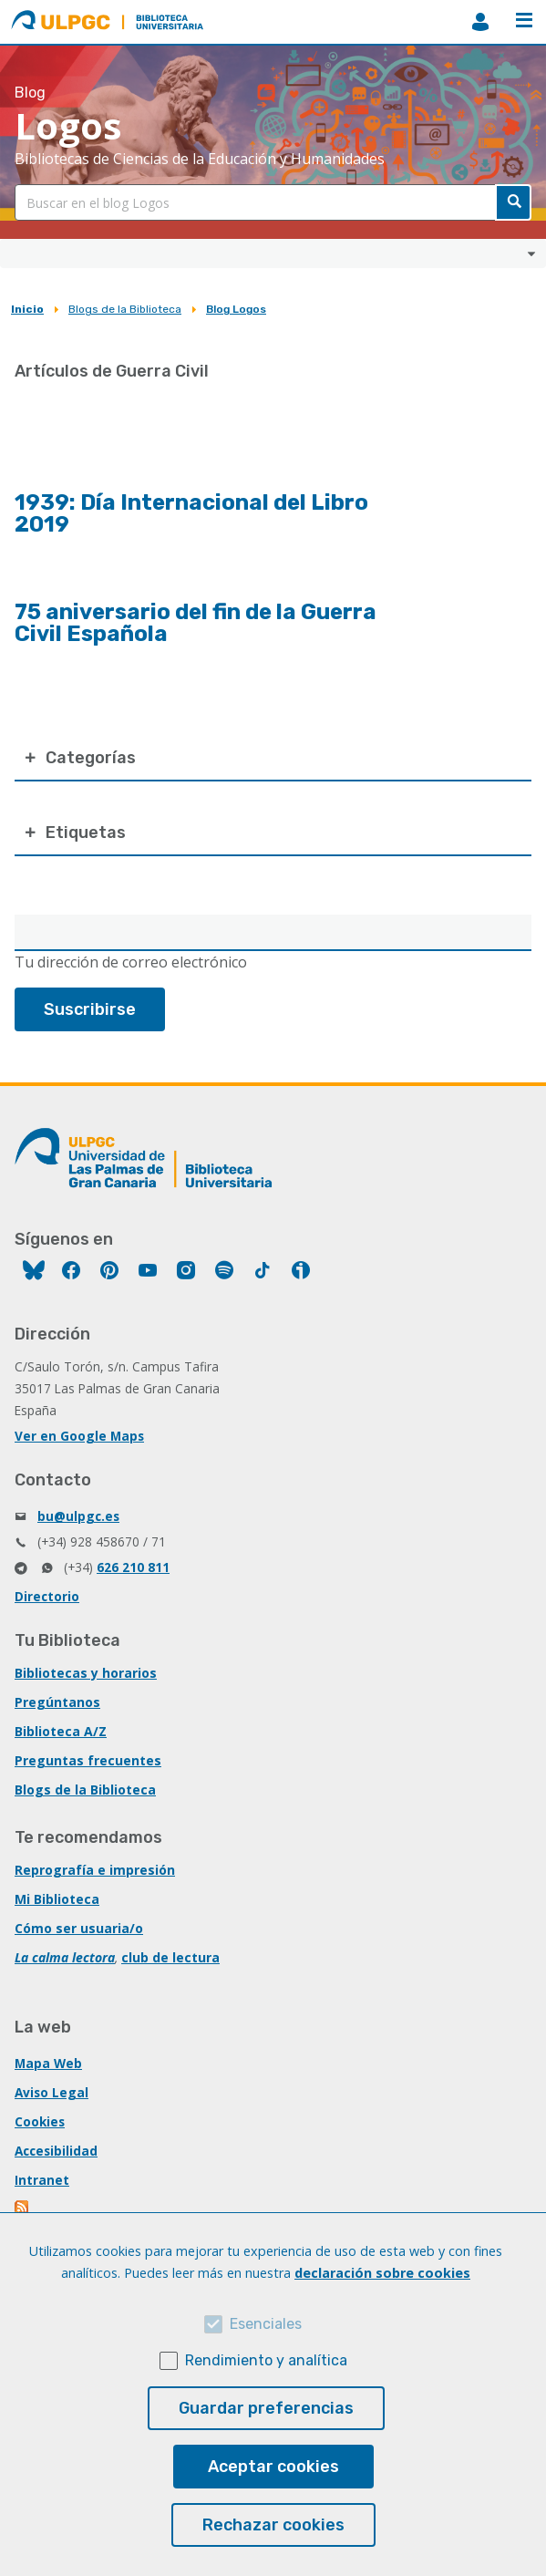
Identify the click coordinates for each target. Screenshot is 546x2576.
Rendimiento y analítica (266, 2360)
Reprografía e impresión (95, 1869)
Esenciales (266, 2324)
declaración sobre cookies (382, 2272)
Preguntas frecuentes (88, 1760)
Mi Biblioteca (57, 1899)
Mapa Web (48, 2063)
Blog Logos (236, 309)
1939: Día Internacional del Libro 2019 (191, 513)
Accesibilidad (56, 2150)
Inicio (27, 309)
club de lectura (170, 1957)
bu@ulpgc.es (78, 1516)
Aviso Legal (51, 2092)
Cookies (40, 2121)
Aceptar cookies (273, 2467)
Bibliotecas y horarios (86, 1672)
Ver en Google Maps (79, 1435)
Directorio (47, 1596)
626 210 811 (133, 1567)
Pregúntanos (57, 1702)
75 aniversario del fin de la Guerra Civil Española (195, 623)
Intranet (42, 2179)
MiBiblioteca (480, 22)
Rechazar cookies (273, 2525)
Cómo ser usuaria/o (79, 1928)
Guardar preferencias (266, 2408)
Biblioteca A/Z (61, 1731)
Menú (524, 20)
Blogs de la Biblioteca (124, 309)
